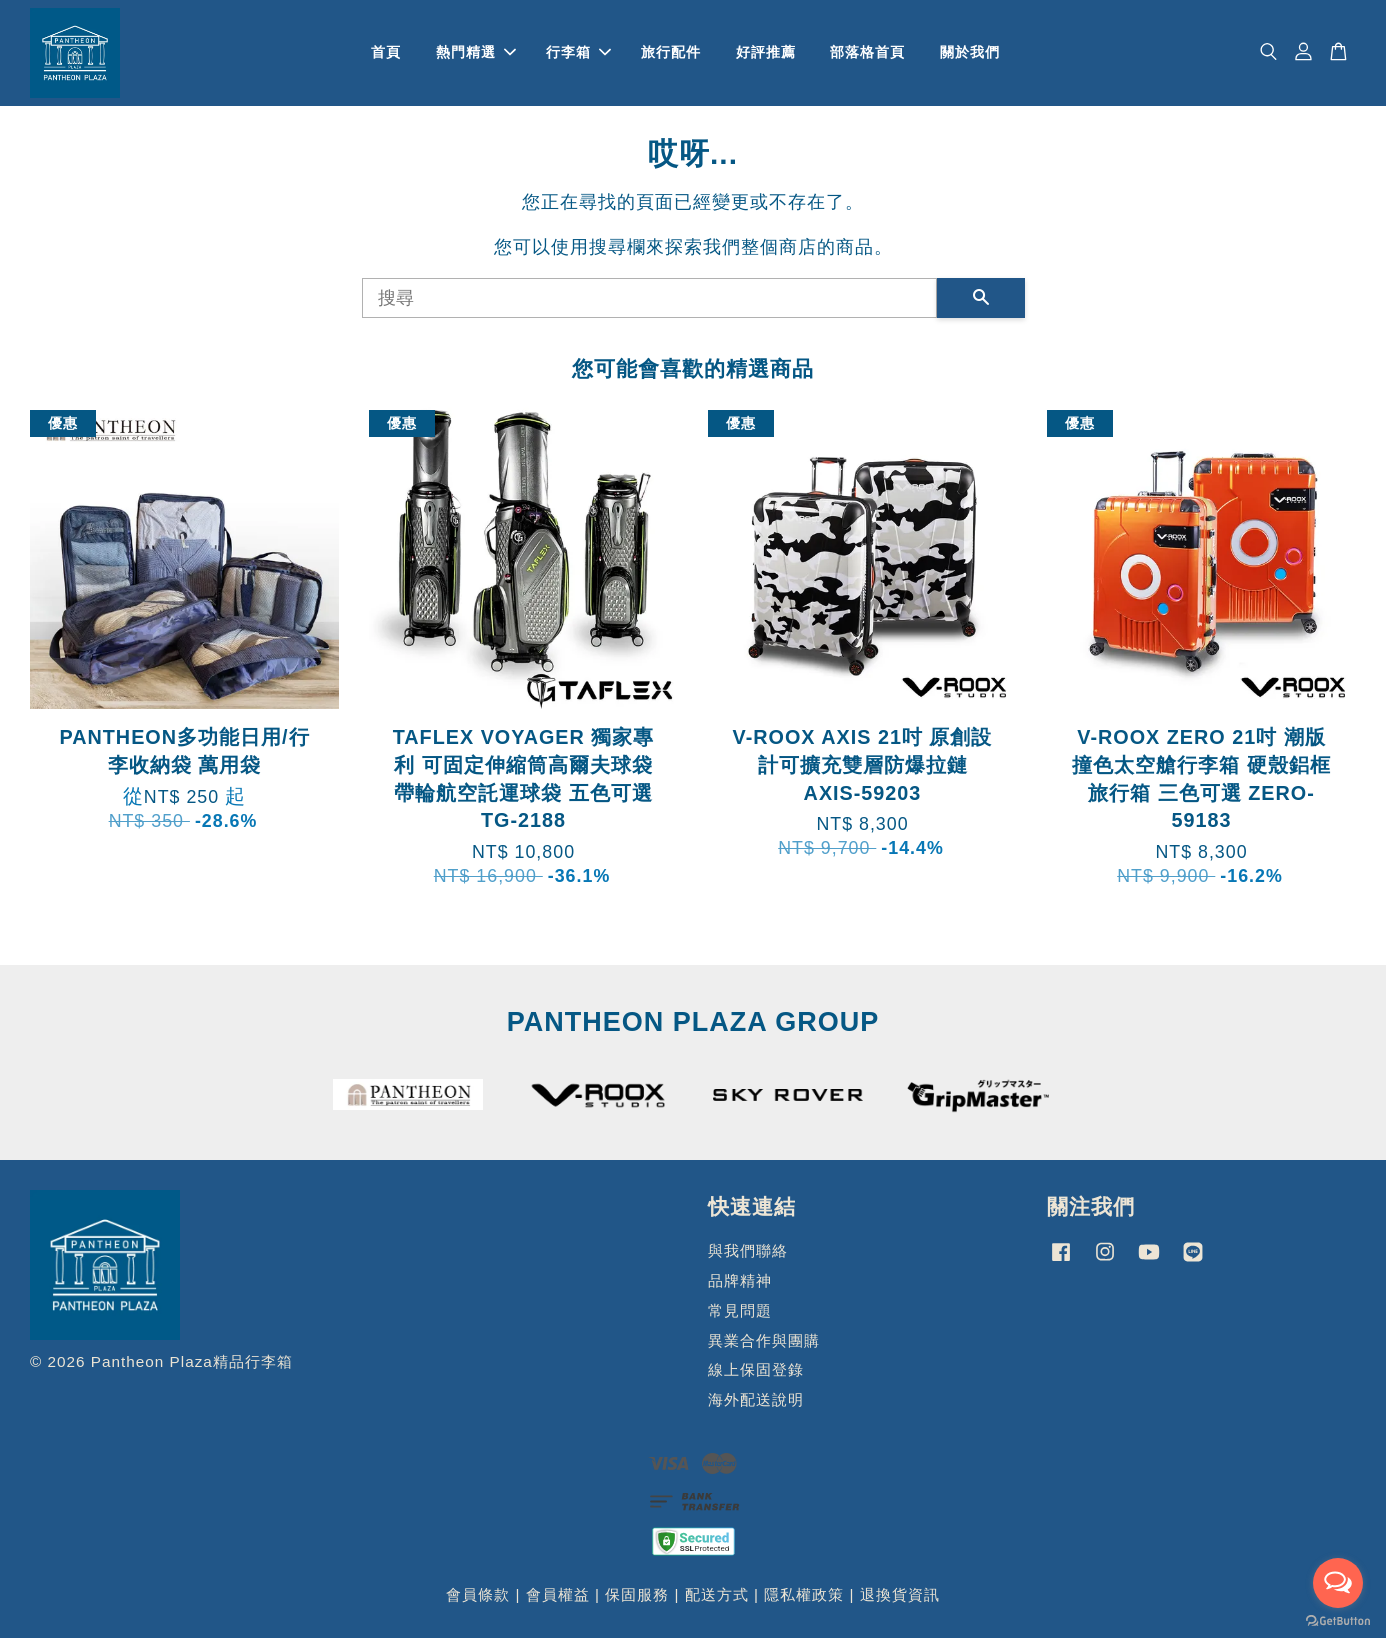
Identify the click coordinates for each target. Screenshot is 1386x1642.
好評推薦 (766, 54)
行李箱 (578, 54)
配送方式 (717, 1598)
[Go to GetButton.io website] (1338, 1621)
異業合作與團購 (764, 1344)
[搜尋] (649, 302)
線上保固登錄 (756, 1374)
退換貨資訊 (900, 1598)
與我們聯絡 (748, 1255)
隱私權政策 (804, 1598)
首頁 (386, 54)
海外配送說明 (756, 1404)
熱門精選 (476, 54)
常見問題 (740, 1314)
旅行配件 (671, 54)
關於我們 (970, 54)
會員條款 (478, 1598)
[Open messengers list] (1338, 1583)
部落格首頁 (867, 54)
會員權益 (558, 1598)
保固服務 (637, 1598)
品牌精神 (740, 1284)
